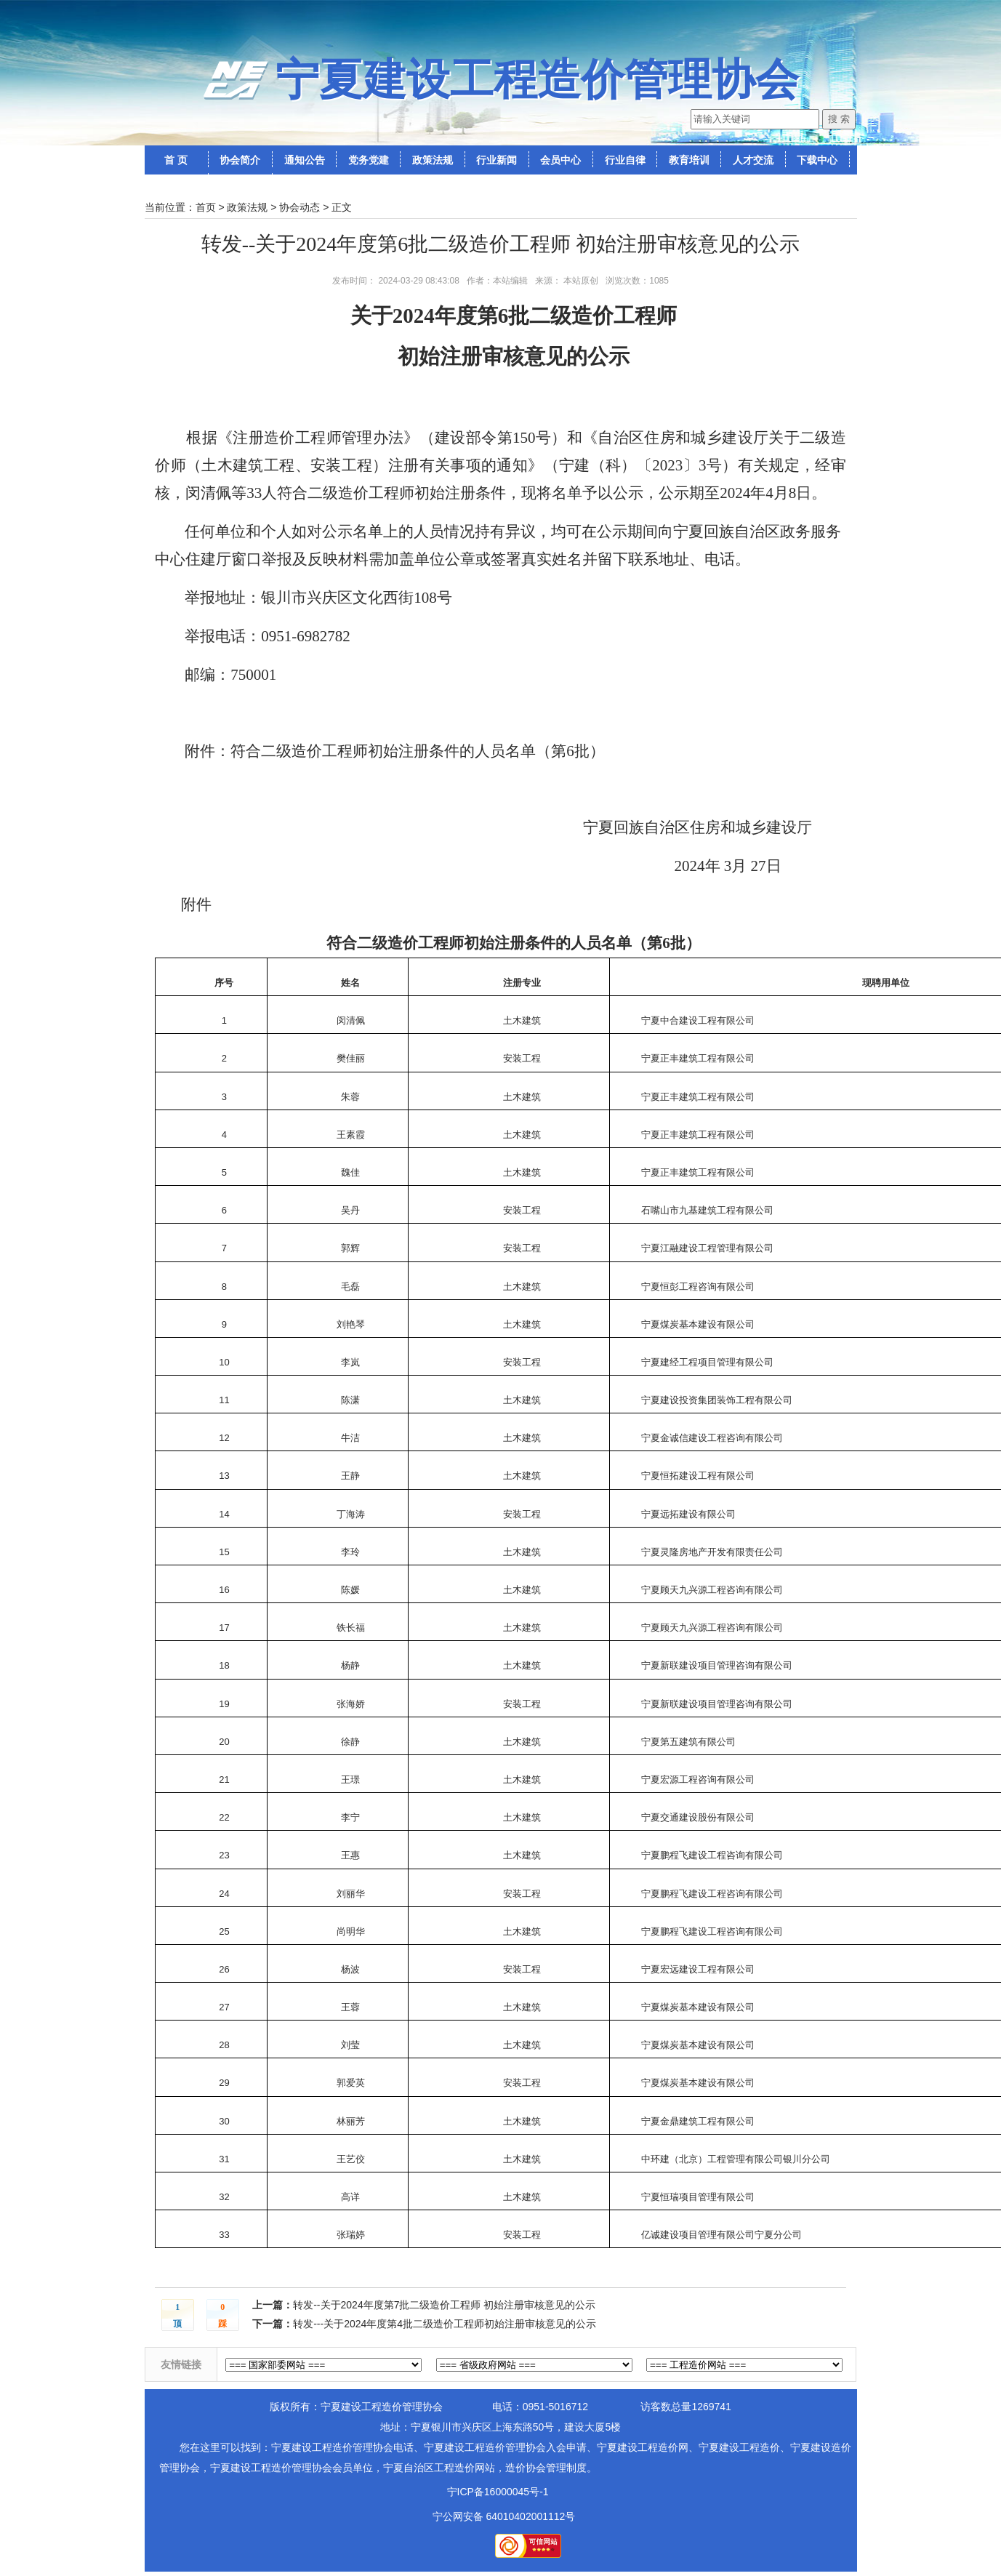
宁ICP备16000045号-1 (498, 2491)
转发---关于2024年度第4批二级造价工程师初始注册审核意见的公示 (444, 2324)
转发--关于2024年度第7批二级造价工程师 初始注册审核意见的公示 (444, 2305)
